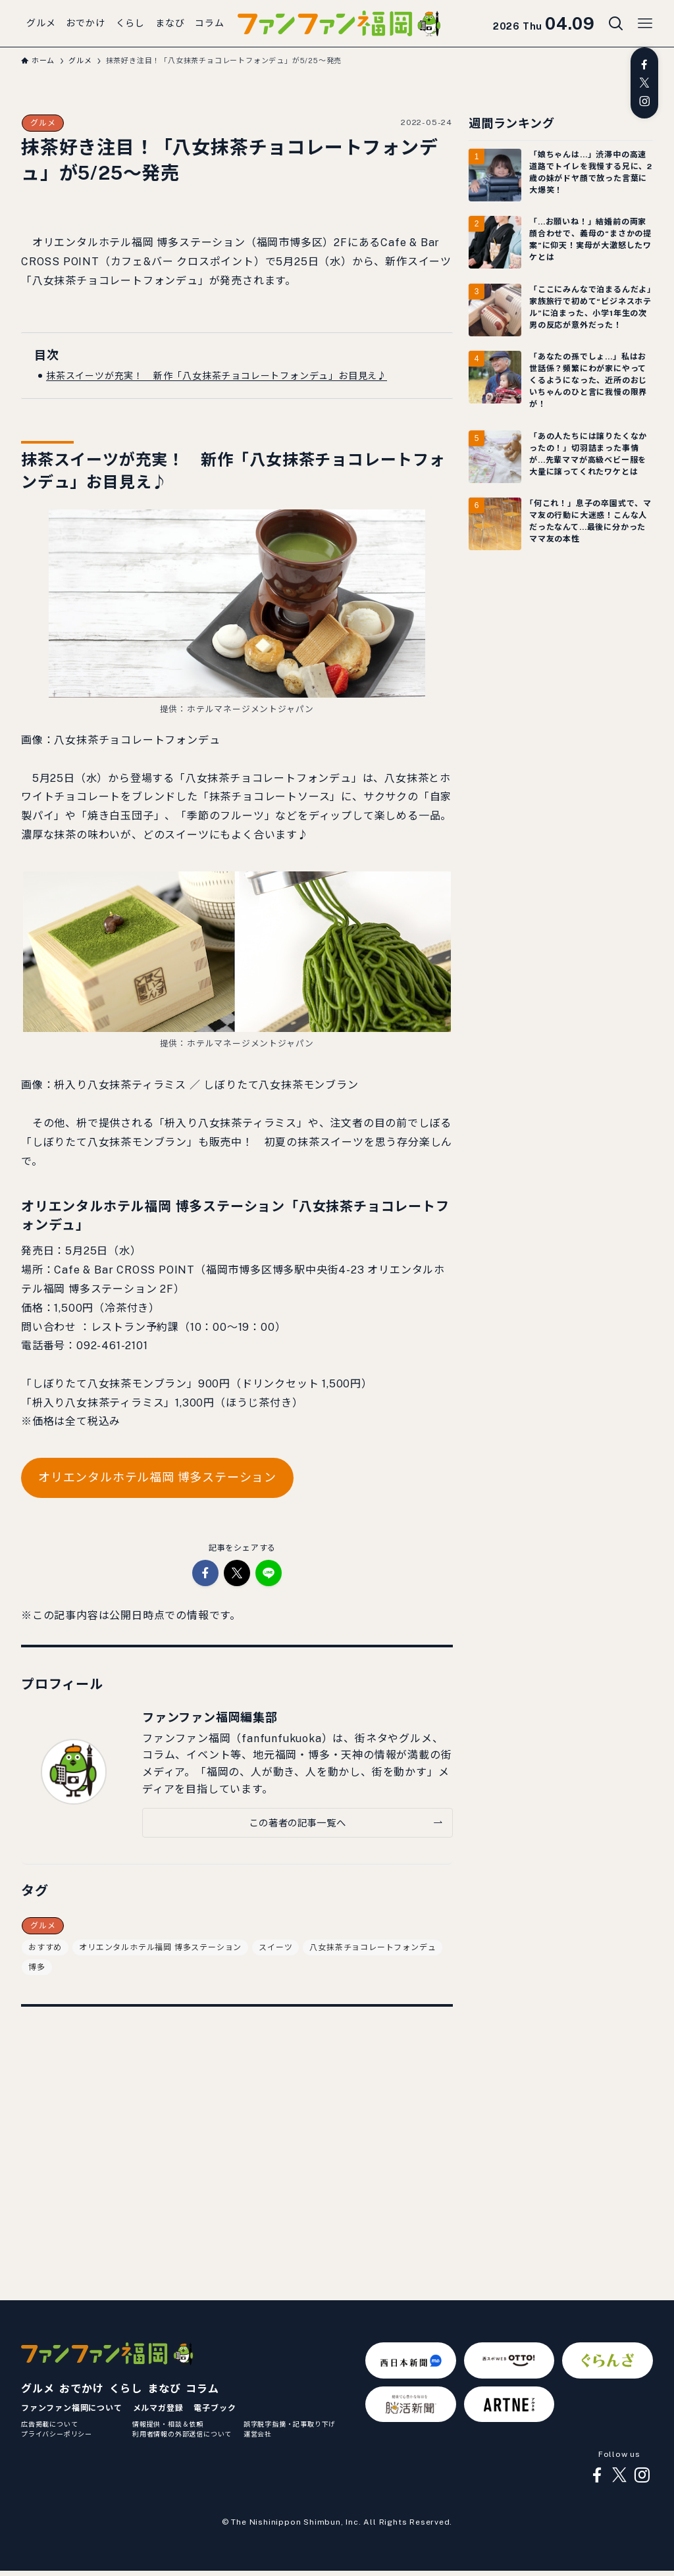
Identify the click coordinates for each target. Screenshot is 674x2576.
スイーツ (275, 1947)
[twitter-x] (644, 83)
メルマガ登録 (158, 2408)
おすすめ (45, 1947)
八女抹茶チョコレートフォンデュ (372, 1947)
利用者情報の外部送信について (182, 2434)
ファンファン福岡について (71, 2408)
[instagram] (644, 101)
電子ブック (215, 2408)
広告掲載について (49, 2424)
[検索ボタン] (616, 24)
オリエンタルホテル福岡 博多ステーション (157, 1477)
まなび (163, 2389)
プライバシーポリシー (56, 2434)
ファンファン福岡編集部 (210, 1717)
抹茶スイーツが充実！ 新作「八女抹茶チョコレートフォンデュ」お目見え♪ (216, 376)
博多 (36, 1967)
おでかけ (81, 2389)
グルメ (42, 123)
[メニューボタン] (645, 24)
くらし (125, 2389)
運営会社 (258, 2434)
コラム (202, 2389)
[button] (205, 1573)
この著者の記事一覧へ (297, 1822)
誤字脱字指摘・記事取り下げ (290, 2424)
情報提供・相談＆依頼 (167, 2424)
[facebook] (644, 64)
